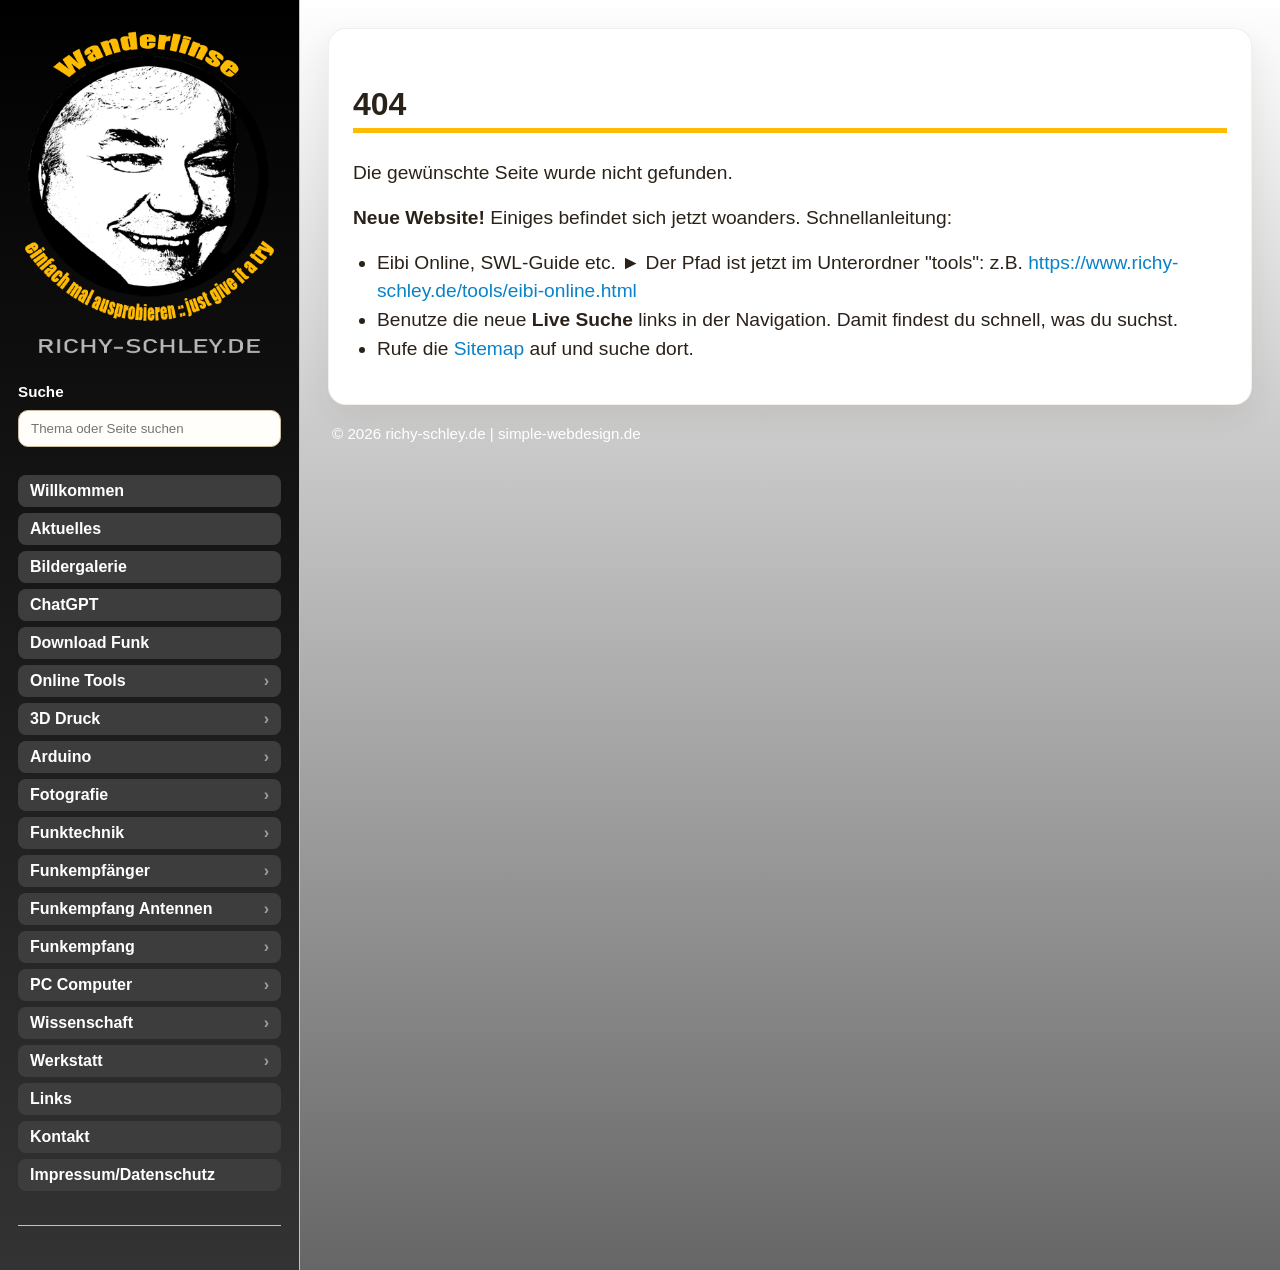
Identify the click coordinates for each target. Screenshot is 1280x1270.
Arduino (60, 756)
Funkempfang (82, 946)
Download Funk (89, 642)
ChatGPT (64, 604)
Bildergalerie (78, 566)
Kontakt (60, 1136)
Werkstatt (66, 1060)
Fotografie (69, 794)
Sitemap (489, 348)
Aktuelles (65, 528)
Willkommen (77, 490)
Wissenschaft (81, 1022)
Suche (41, 391)
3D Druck (65, 718)
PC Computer (81, 984)
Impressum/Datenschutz (122, 1174)
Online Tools (78, 680)
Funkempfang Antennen (121, 908)
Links (51, 1098)
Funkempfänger (90, 870)
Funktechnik (77, 832)
